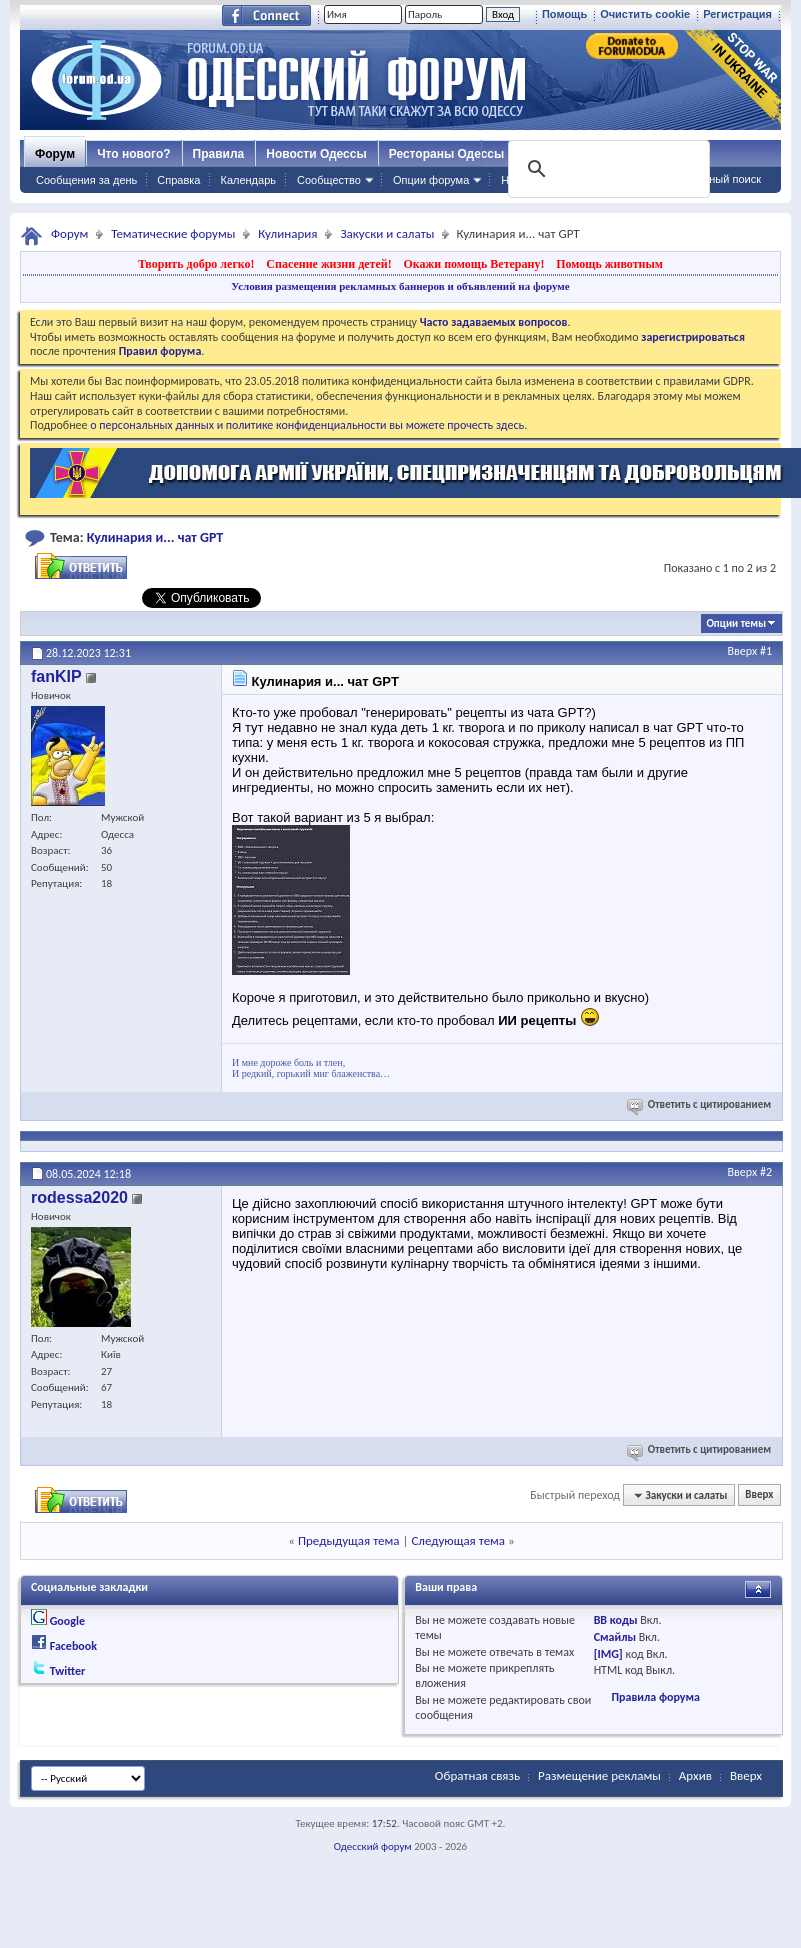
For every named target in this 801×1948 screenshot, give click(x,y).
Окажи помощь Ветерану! (473, 264)
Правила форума (655, 1697)
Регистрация (737, 14)
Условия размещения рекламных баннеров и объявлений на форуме (400, 286)
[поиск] (607, 169)
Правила (219, 154)
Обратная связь (477, 1775)
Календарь (248, 180)
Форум (55, 154)
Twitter (68, 1671)
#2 (766, 1172)
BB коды (616, 1620)
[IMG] (608, 1654)
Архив (695, 1775)
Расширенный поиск (709, 179)
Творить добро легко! (196, 264)
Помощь (564, 14)
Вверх (743, 651)
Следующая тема (458, 1540)
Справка (178, 180)
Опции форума (431, 180)
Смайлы (615, 1637)
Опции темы (736, 623)
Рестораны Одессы (447, 154)
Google (67, 1621)
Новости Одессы (316, 154)
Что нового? (133, 154)
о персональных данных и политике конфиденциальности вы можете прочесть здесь (307, 425)
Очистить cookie (645, 14)
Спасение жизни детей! (328, 264)
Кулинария (287, 233)
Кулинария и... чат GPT (155, 537)
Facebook (73, 1646)
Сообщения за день (86, 180)
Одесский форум (373, 1846)
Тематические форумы (173, 233)
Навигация (528, 180)
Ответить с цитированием (700, 1104)
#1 (766, 651)
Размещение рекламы (599, 1775)
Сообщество (329, 180)
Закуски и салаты (387, 233)
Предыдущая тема (349, 1540)
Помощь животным (609, 264)
